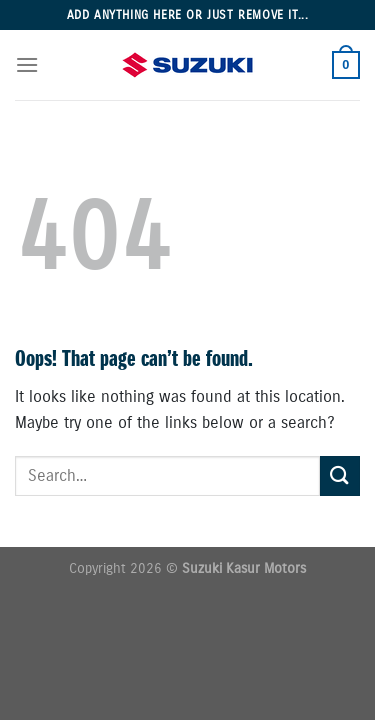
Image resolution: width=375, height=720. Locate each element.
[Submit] (340, 475)
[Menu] (27, 64)
